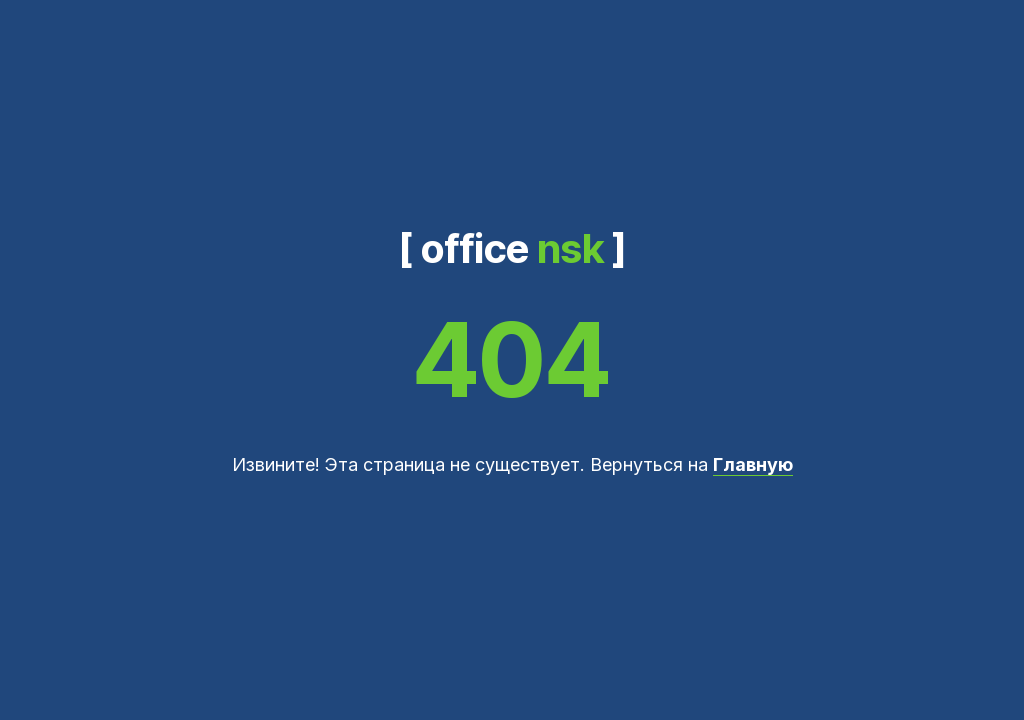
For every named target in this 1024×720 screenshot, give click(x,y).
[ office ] (512, 248)
